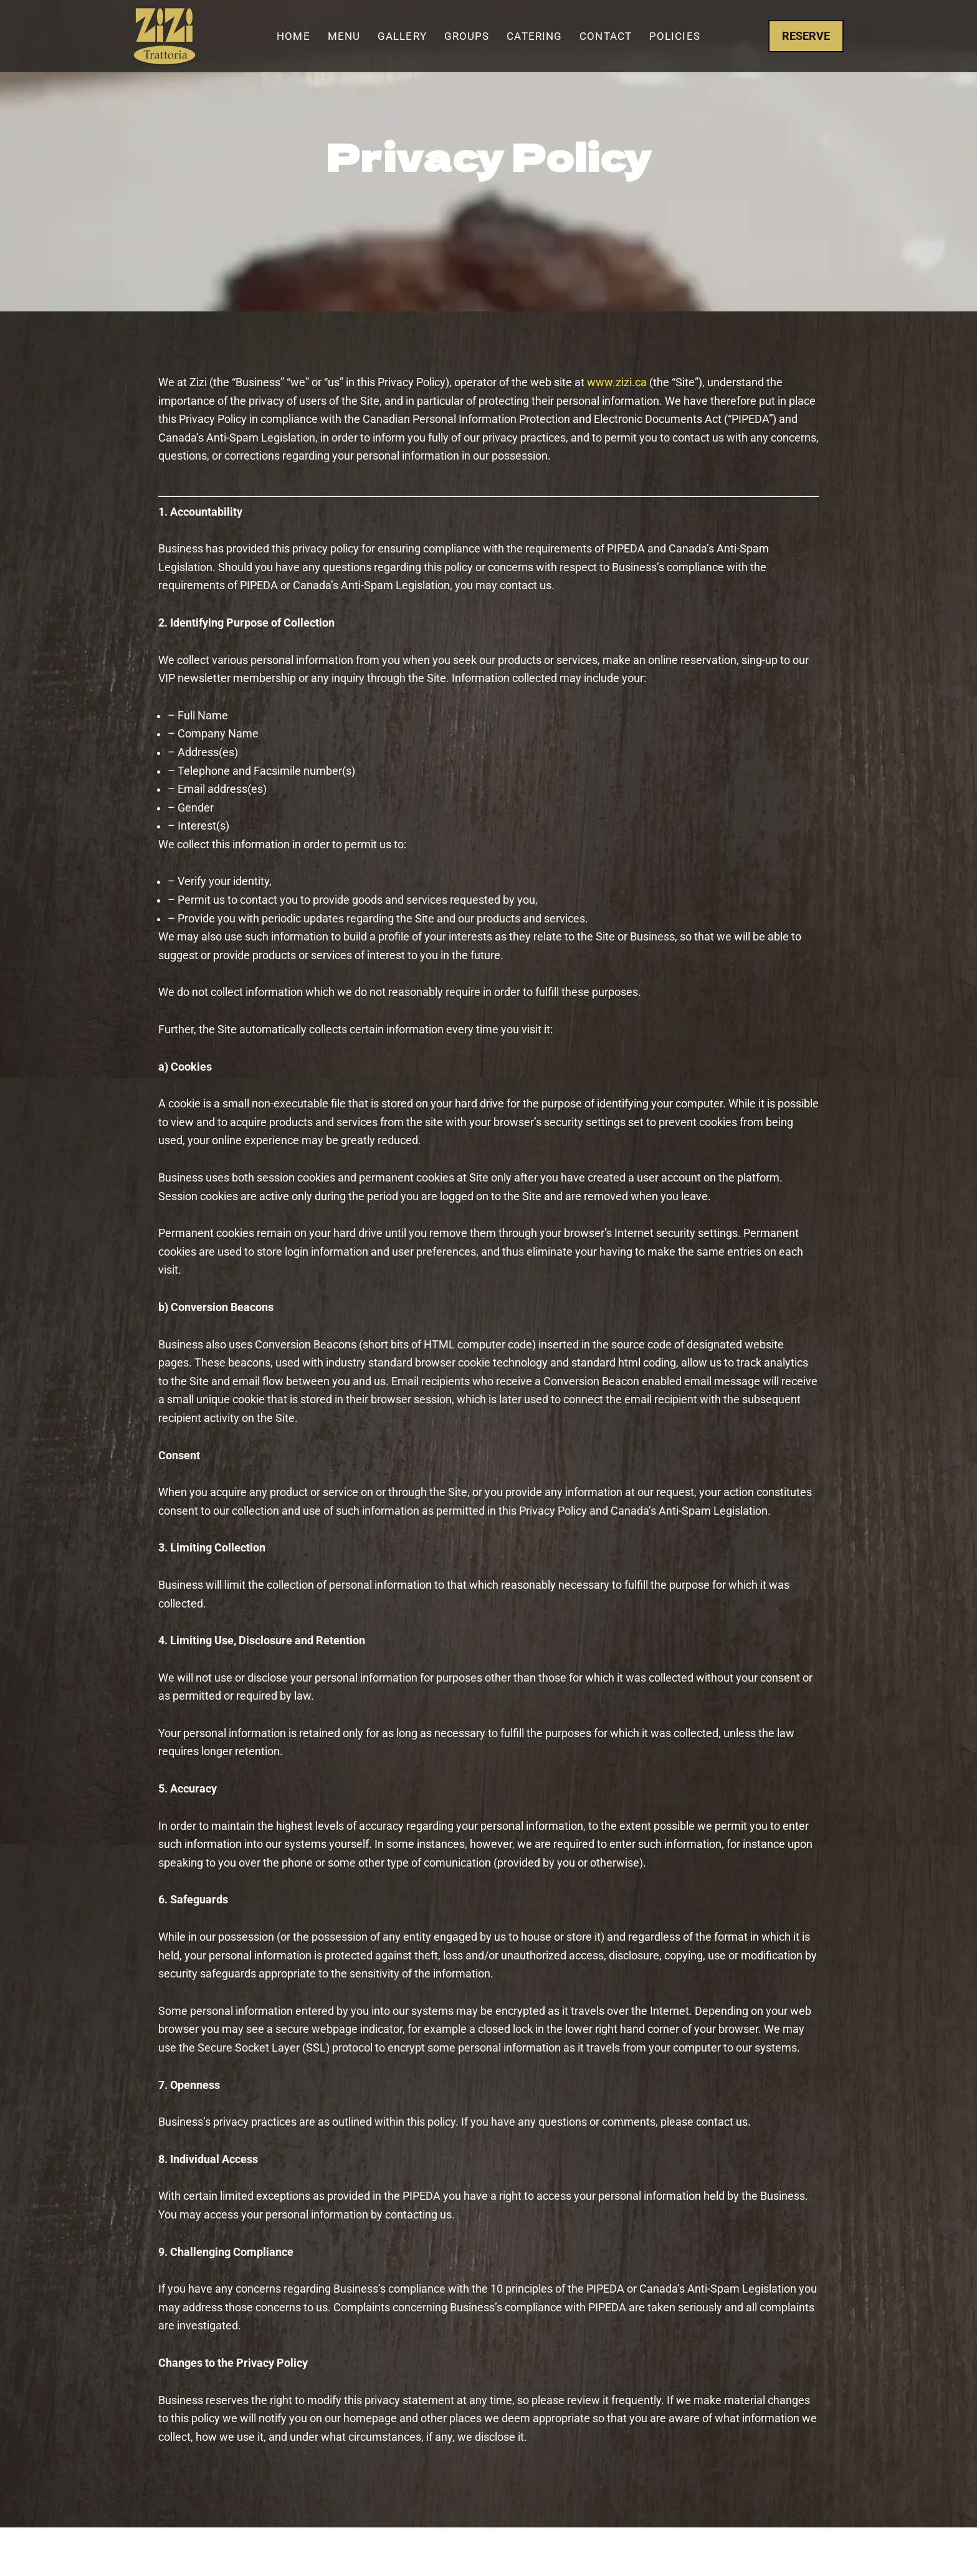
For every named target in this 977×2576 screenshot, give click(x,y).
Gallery (402, 36)
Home (293, 36)
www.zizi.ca (617, 382)
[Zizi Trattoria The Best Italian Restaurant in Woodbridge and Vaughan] (164, 36)
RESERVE (806, 35)
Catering (534, 36)
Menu (344, 36)
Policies (674, 36)
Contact (605, 36)
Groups (467, 36)
